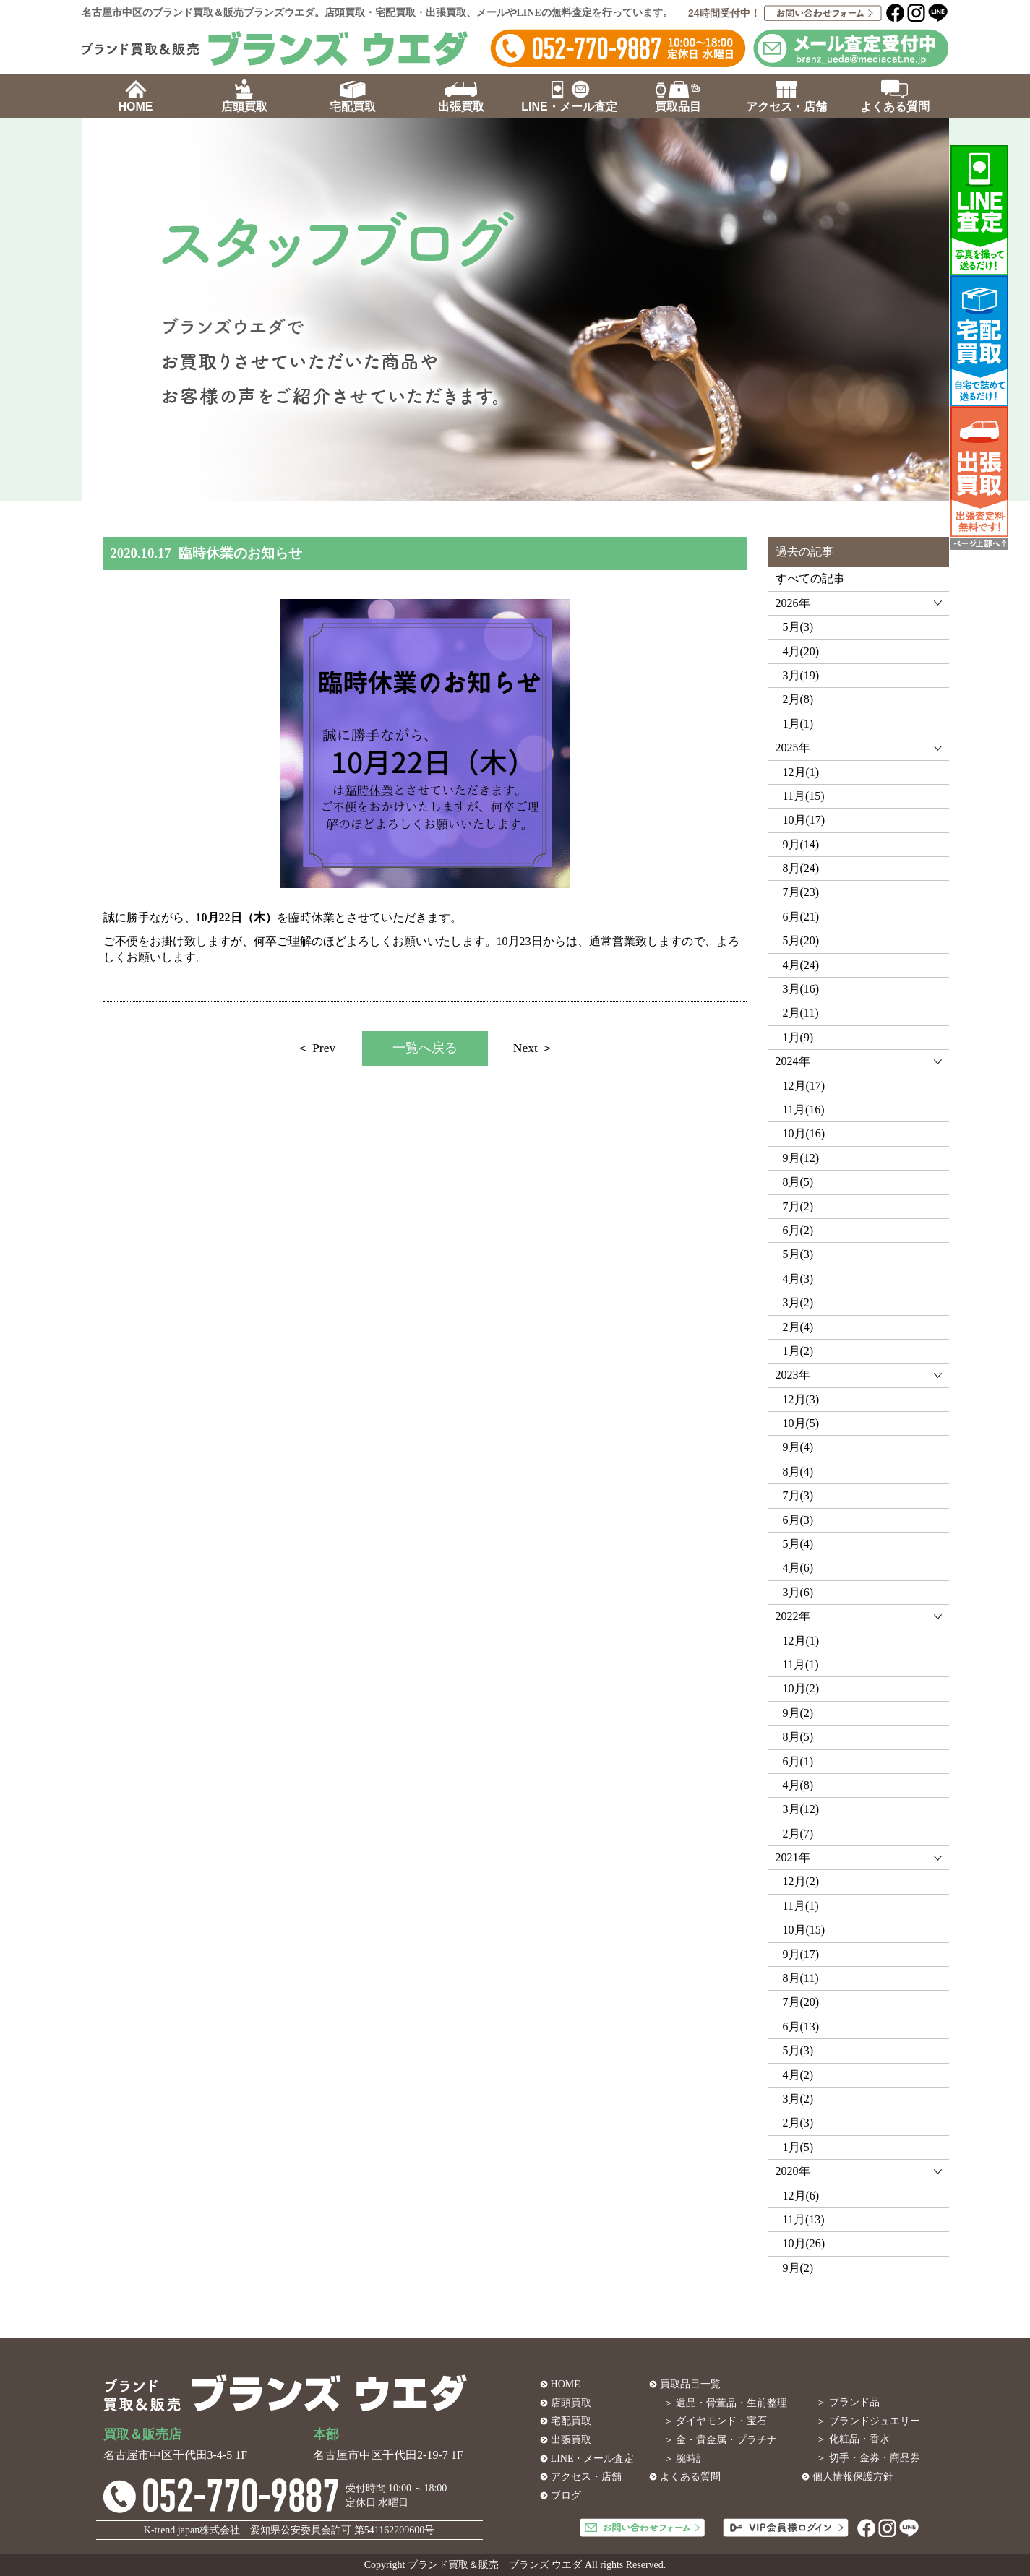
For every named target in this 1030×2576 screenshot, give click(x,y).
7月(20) (801, 2002)
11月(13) (804, 2219)
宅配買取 (571, 2421)
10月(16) (804, 1133)
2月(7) (798, 1833)
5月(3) (798, 627)
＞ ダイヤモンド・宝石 (716, 2421)
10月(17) (804, 820)
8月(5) (798, 1182)
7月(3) (798, 1495)
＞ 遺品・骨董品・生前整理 (726, 2403)
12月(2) (801, 1881)
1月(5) (798, 2147)
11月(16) (804, 1109)
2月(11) (801, 1013)
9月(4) (798, 1447)
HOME (565, 2384)
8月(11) (801, 1978)
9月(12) (801, 1158)
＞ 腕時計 (685, 2458)
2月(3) (798, 2122)
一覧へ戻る (425, 1048)
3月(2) (798, 1302)
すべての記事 (810, 578)
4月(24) (801, 965)
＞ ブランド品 (848, 2402)
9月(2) (798, 1713)
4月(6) (798, 1567)
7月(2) (798, 1206)
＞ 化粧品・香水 (853, 2439)
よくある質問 (690, 2476)
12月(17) (804, 1086)
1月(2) (798, 1351)
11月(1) (801, 1664)
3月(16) (801, 989)
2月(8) (798, 699)
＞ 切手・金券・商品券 (868, 2457)
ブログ (566, 2495)
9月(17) (801, 1954)
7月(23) (801, 892)
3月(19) (801, 675)
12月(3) (801, 1399)
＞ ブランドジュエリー (868, 2421)
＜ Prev (316, 1048)
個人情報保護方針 (852, 2476)
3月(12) (801, 1809)
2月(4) (798, 1327)
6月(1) (798, 1761)
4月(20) (801, 651)
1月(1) (798, 724)
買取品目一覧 (690, 2384)
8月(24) (801, 868)
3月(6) (798, 1592)
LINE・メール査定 (593, 2458)
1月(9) (798, 1037)
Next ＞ (533, 1048)
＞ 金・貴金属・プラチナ (721, 2439)
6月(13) (801, 2026)
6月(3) (798, 1520)
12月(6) (801, 2195)
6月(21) (801, 916)
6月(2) (798, 1230)
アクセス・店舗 (586, 2476)
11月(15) (804, 796)
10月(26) (804, 2243)
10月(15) (804, 1930)
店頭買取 (571, 2403)
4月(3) (798, 1278)
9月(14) (801, 844)
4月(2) (798, 2075)
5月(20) (801, 940)
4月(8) (798, 1785)
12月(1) (801, 772)
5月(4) (798, 1544)
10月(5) (801, 1423)
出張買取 (571, 2439)
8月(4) (798, 1471)
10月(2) (801, 1688)
